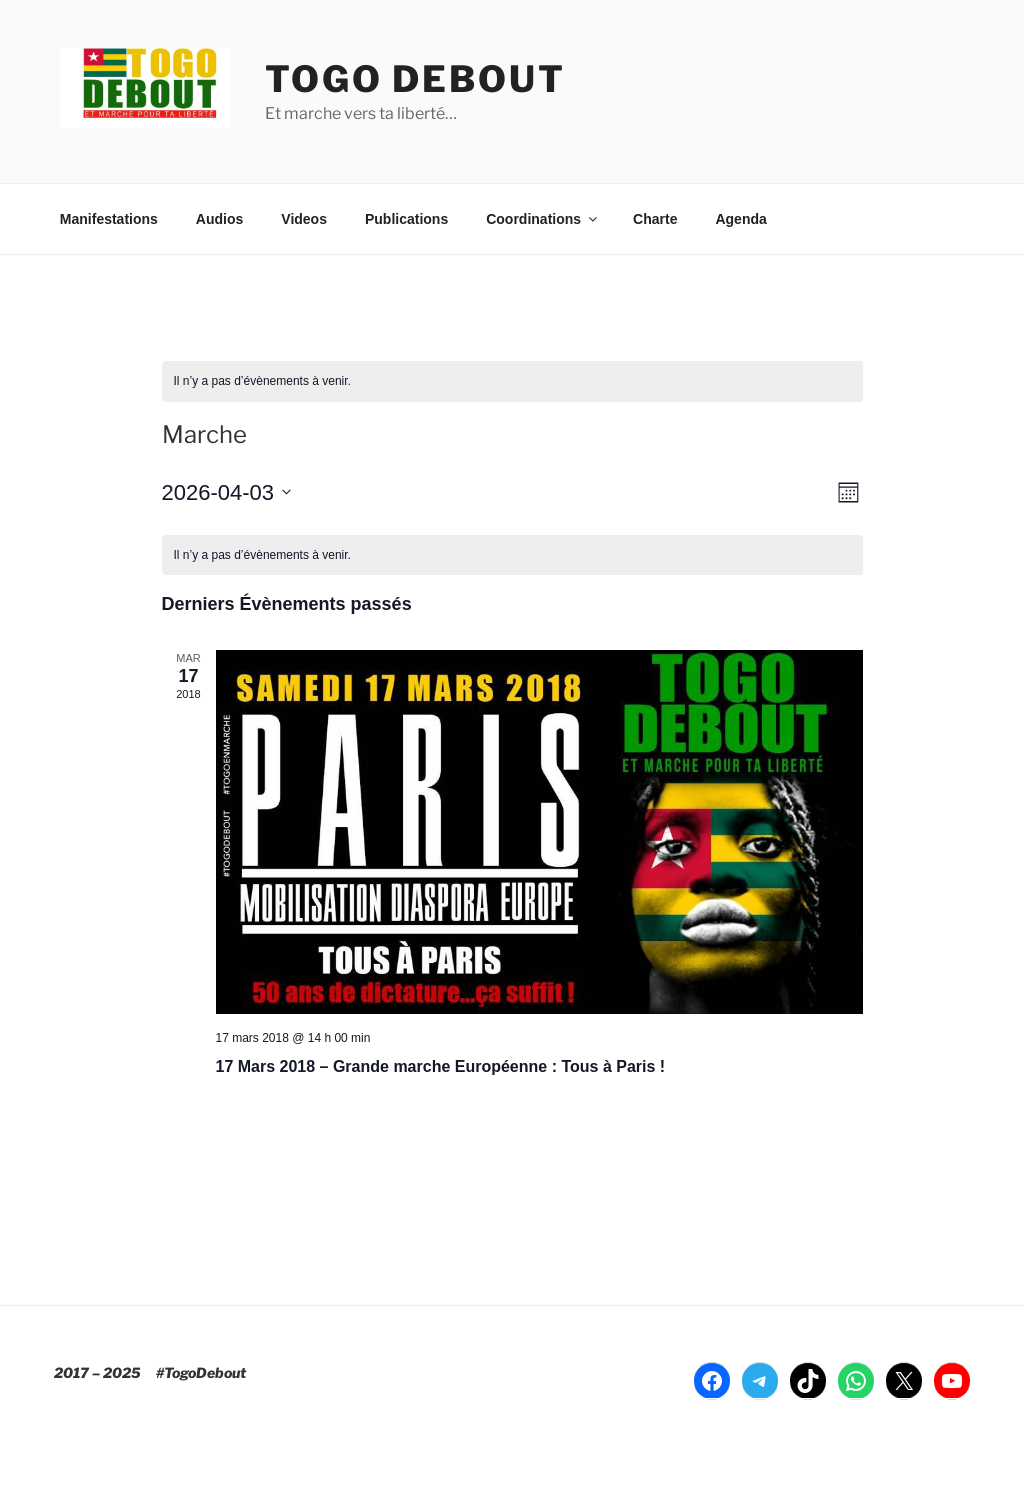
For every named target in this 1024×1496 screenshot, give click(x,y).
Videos (304, 219)
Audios (219, 219)
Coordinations (543, 219)
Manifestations (109, 219)
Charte (655, 219)
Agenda (740, 219)
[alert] (512, 381)
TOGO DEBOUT (415, 79)
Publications (406, 219)
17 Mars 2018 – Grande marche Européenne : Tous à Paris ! (441, 1066)
